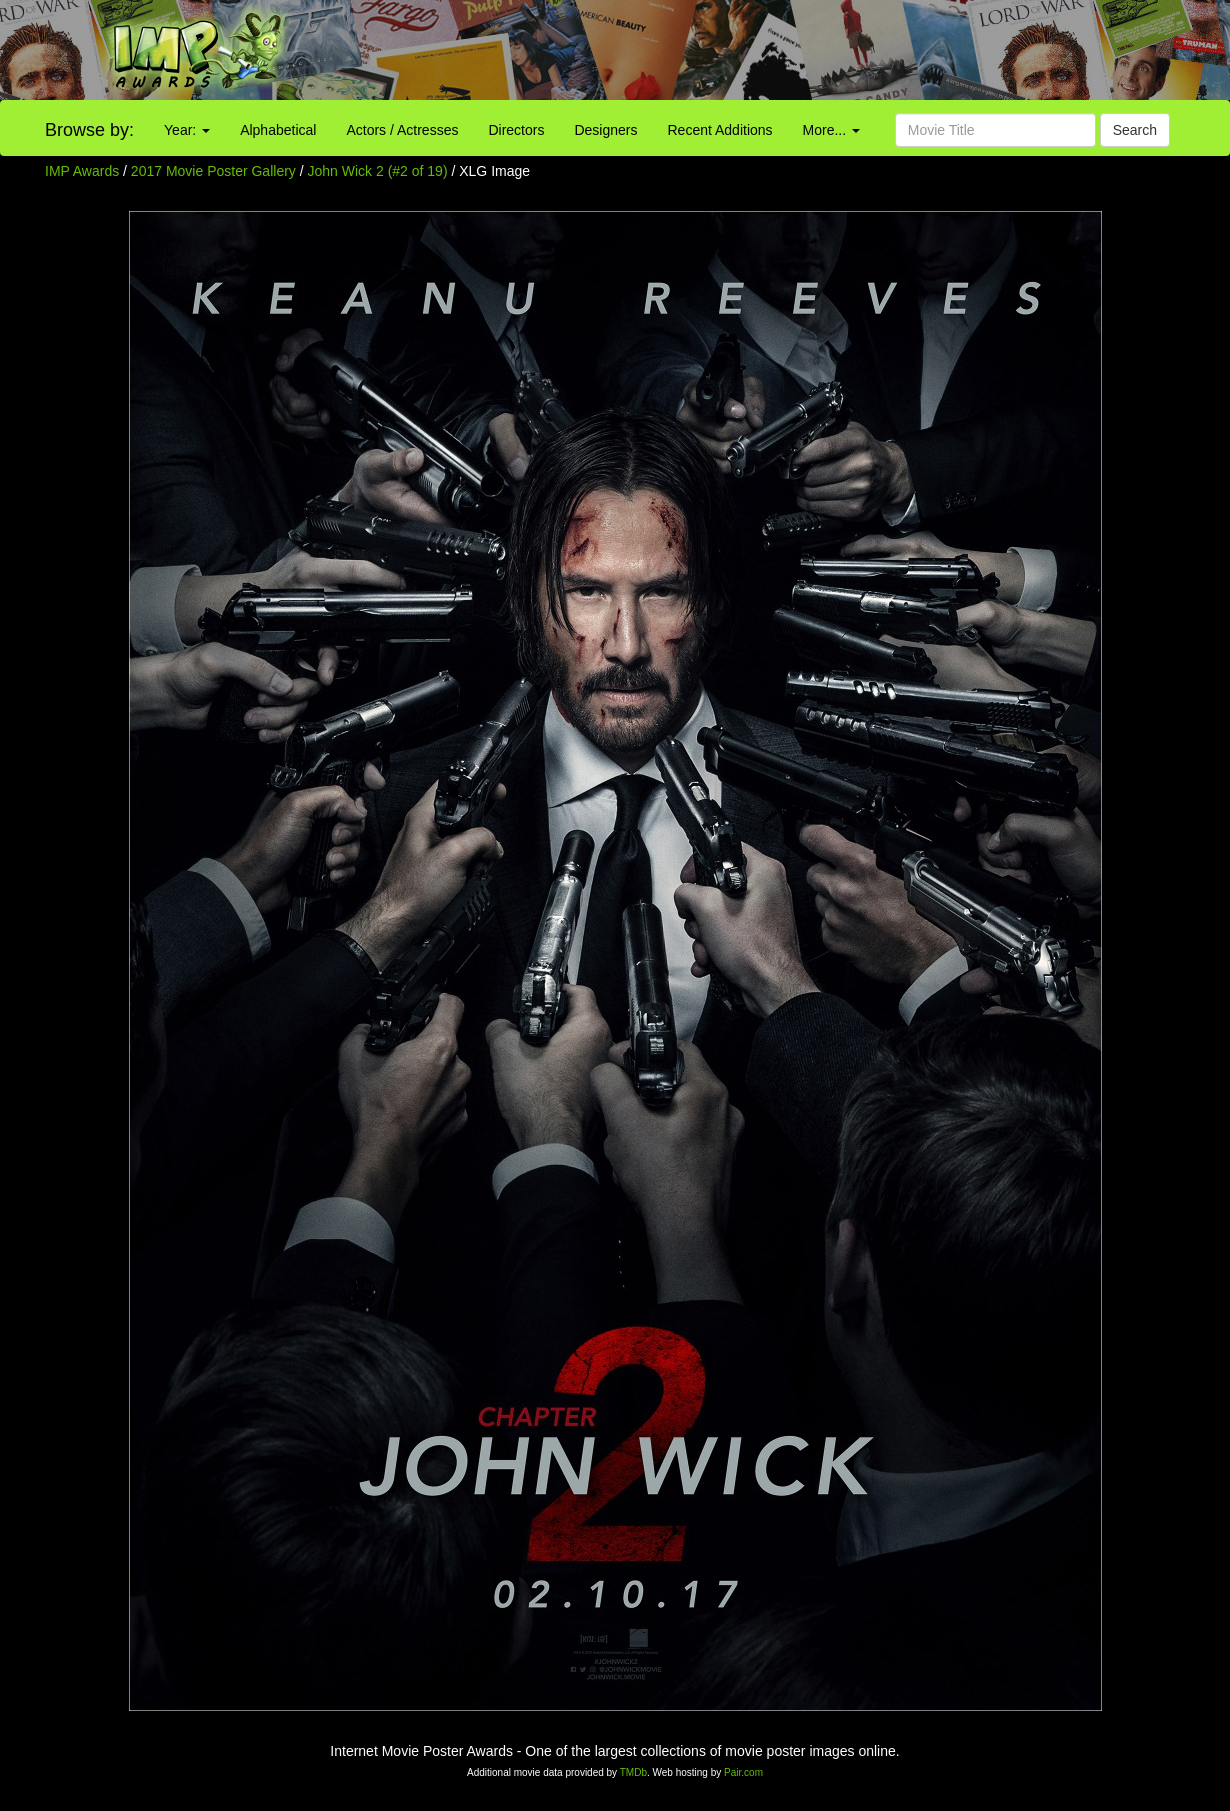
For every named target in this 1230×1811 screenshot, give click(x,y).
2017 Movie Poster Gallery (213, 171)
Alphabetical (278, 130)
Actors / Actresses (402, 130)
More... (831, 130)
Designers (605, 130)
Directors (516, 130)
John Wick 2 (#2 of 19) (378, 171)
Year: (187, 130)
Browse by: (89, 130)
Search (1135, 130)
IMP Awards (82, 171)
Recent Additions (720, 130)
